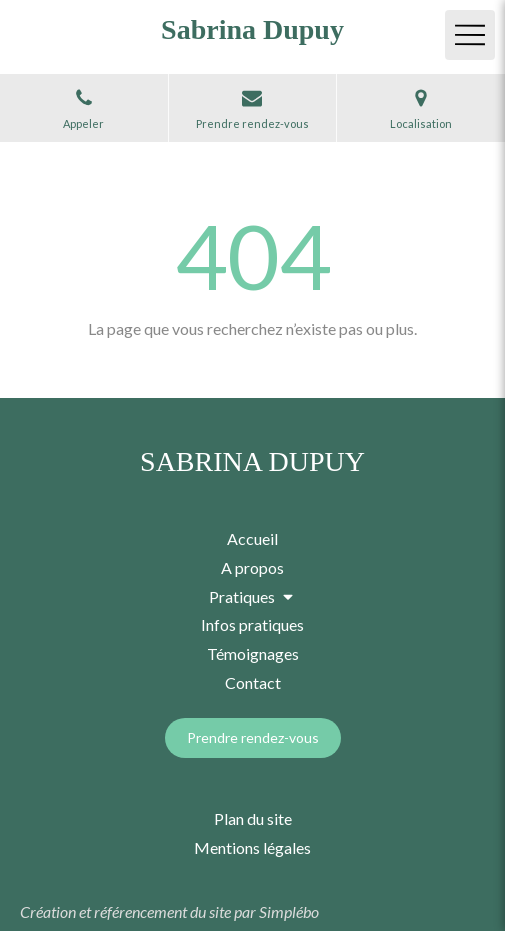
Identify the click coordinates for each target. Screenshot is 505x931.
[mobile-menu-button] (470, 35)
